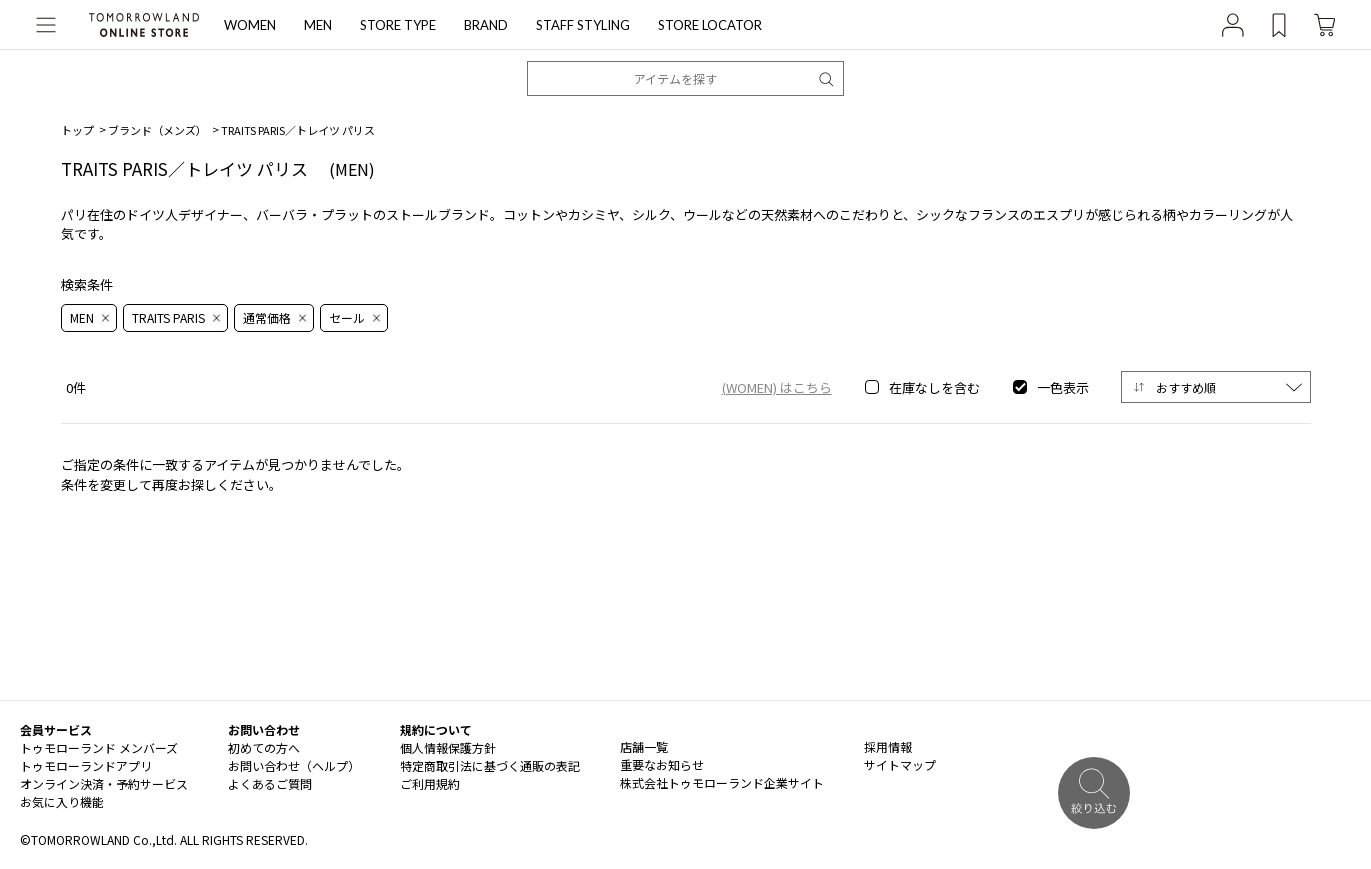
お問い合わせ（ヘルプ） (294, 765)
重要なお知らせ (662, 764)
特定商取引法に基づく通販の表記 (490, 765)
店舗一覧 (644, 746)
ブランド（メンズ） (157, 130)
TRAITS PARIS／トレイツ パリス (298, 130)
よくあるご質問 (270, 783)
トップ (77, 130)
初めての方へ (264, 747)
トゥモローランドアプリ (86, 765)
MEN (318, 25)
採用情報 (888, 746)
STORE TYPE (398, 25)
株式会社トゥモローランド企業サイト (722, 782)
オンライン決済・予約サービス (104, 783)
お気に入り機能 (62, 801)
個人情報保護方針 (448, 747)
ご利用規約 (430, 783)
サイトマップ (900, 764)
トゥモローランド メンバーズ (99, 747)
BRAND (486, 25)
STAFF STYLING (583, 25)
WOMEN (250, 25)
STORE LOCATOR (710, 25)
